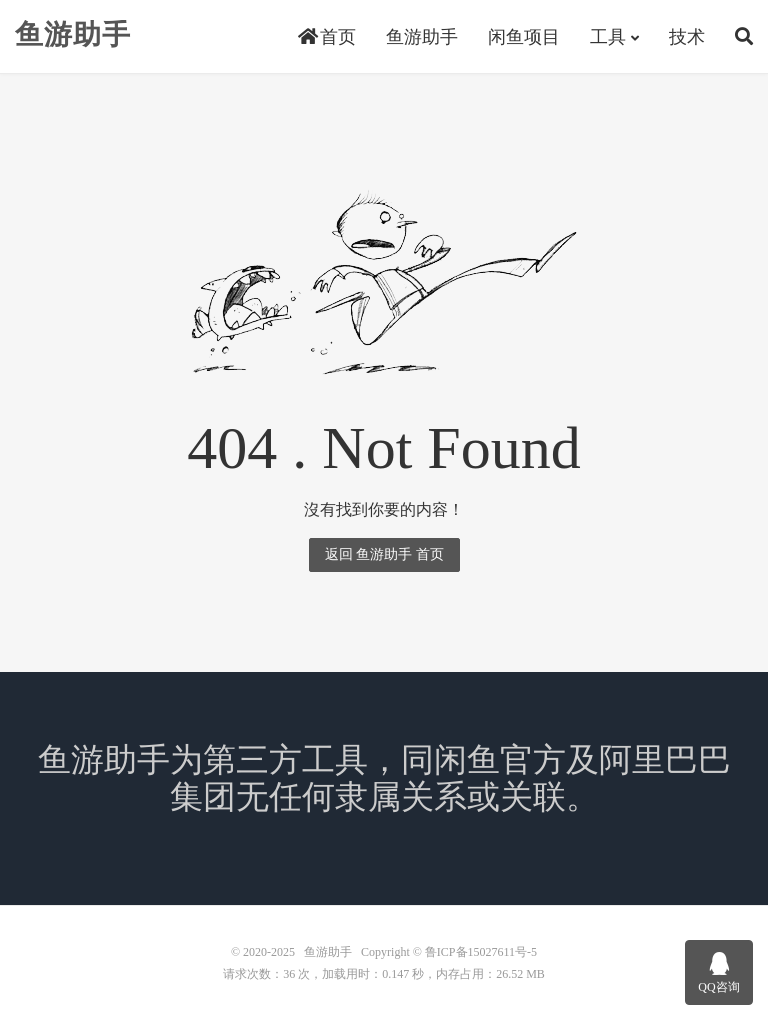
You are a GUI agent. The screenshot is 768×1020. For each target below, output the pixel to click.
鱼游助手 (73, 35)
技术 (687, 37)
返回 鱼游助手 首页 (384, 554)
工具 (608, 37)
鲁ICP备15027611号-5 (481, 952)
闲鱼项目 (524, 37)
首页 (327, 37)
